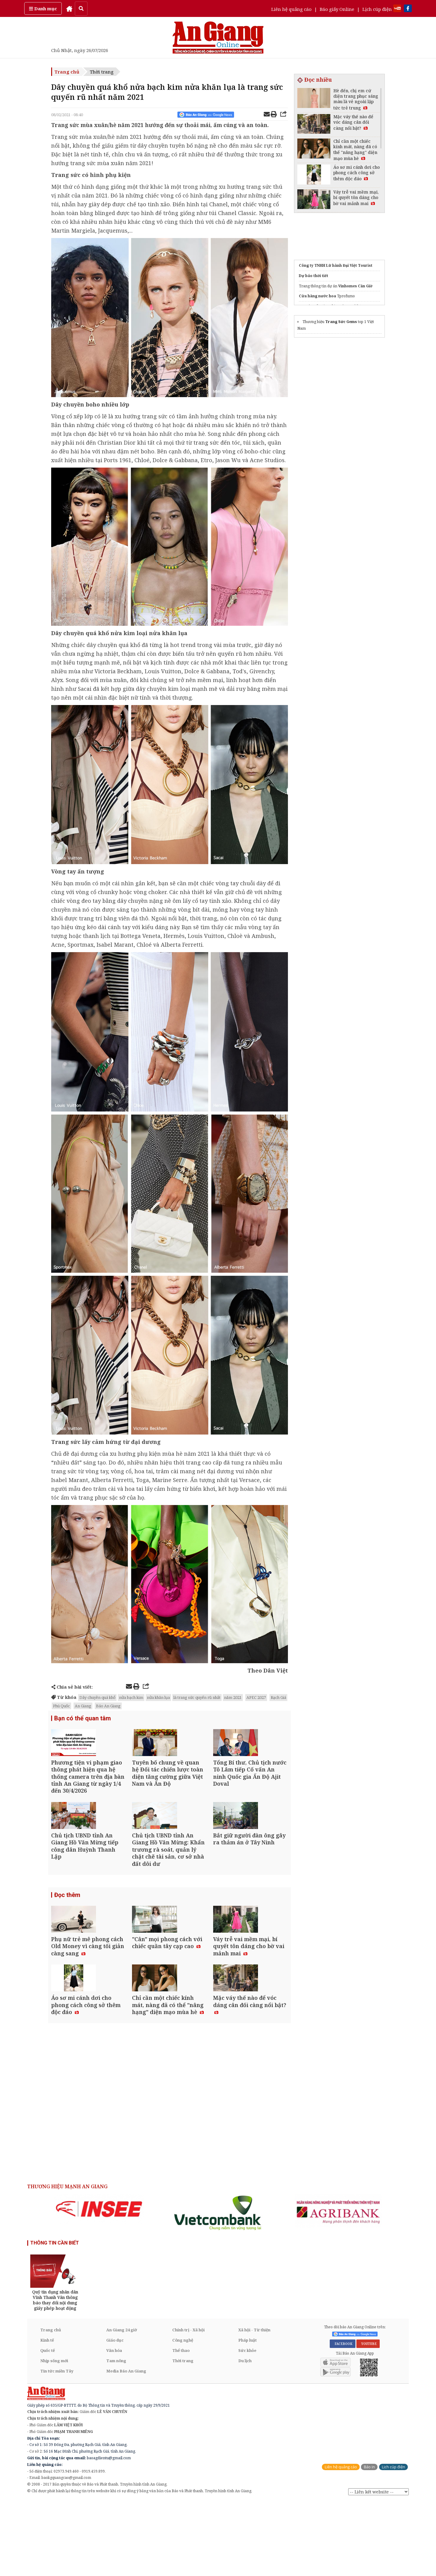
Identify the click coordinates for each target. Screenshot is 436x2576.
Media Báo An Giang (126, 2445)
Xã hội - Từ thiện (254, 2404)
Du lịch (245, 2435)
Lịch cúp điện (377, 9)
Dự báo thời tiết (313, 275)
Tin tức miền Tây (56, 2445)
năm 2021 (233, 1697)
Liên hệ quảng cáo (291, 9)
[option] (99, 2283)
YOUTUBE (368, 2418)
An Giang (83, 1706)
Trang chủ (66, 72)
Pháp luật (247, 2415)
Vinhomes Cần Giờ (355, 286)
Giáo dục (115, 2415)
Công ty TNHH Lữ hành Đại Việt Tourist (335, 265)
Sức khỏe (247, 2425)
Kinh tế (47, 2415)
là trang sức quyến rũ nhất (196, 1697)
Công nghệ (182, 2415)
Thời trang (102, 72)
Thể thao (181, 2425)
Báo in (369, 2541)
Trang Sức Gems (341, 321)
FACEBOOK (342, 2418)
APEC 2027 (256, 1697)
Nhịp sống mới (54, 2435)
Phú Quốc (61, 1706)
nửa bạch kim (131, 1697)
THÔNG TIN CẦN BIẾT (54, 2318)
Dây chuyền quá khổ (97, 1697)
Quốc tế (47, 2425)
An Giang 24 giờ (121, 2404)
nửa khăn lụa (158, 1697)
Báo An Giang (108, 1706)
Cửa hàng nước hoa (317, 296)
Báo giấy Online (337, 9)
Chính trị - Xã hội (188, 2404)
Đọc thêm (67, 1932)
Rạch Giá (278, 1697)
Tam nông (116, 2435)
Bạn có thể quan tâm (82, 1718)
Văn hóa (114, 2425)
